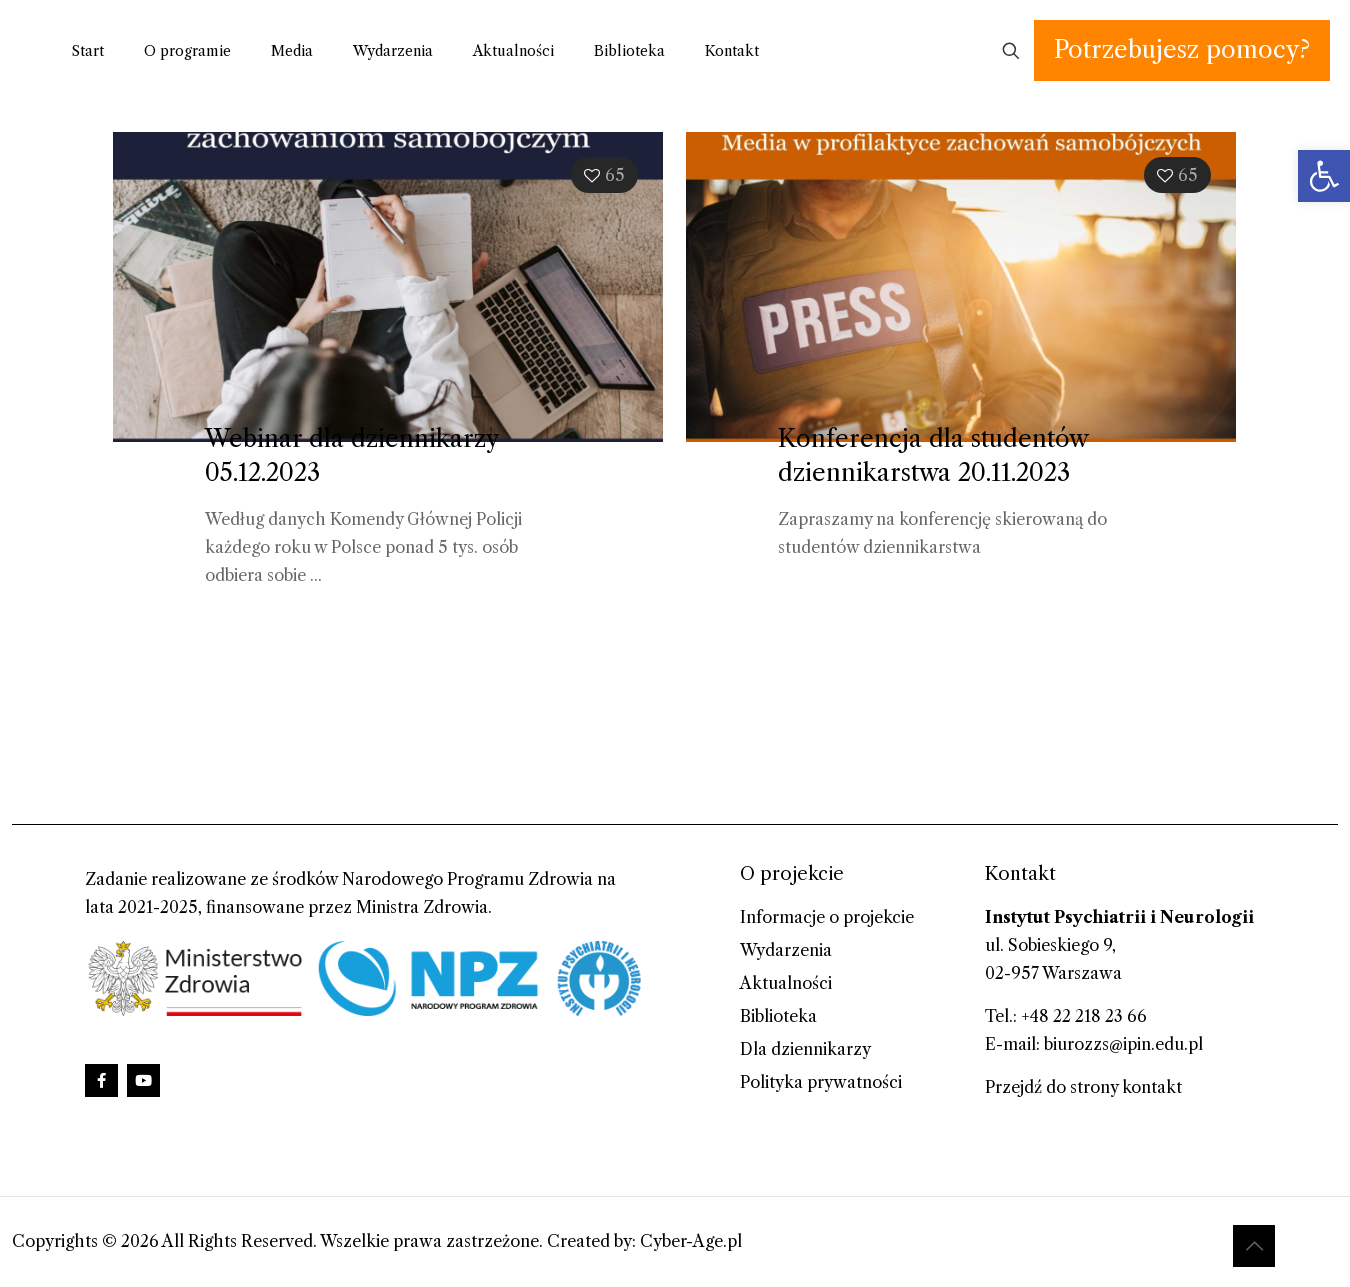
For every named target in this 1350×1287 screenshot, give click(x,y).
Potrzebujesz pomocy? (1182, 49)
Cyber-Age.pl (691, 1241)
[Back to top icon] (1254, 1246)
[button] (1324, 176)
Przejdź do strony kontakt (1083, 1087)
